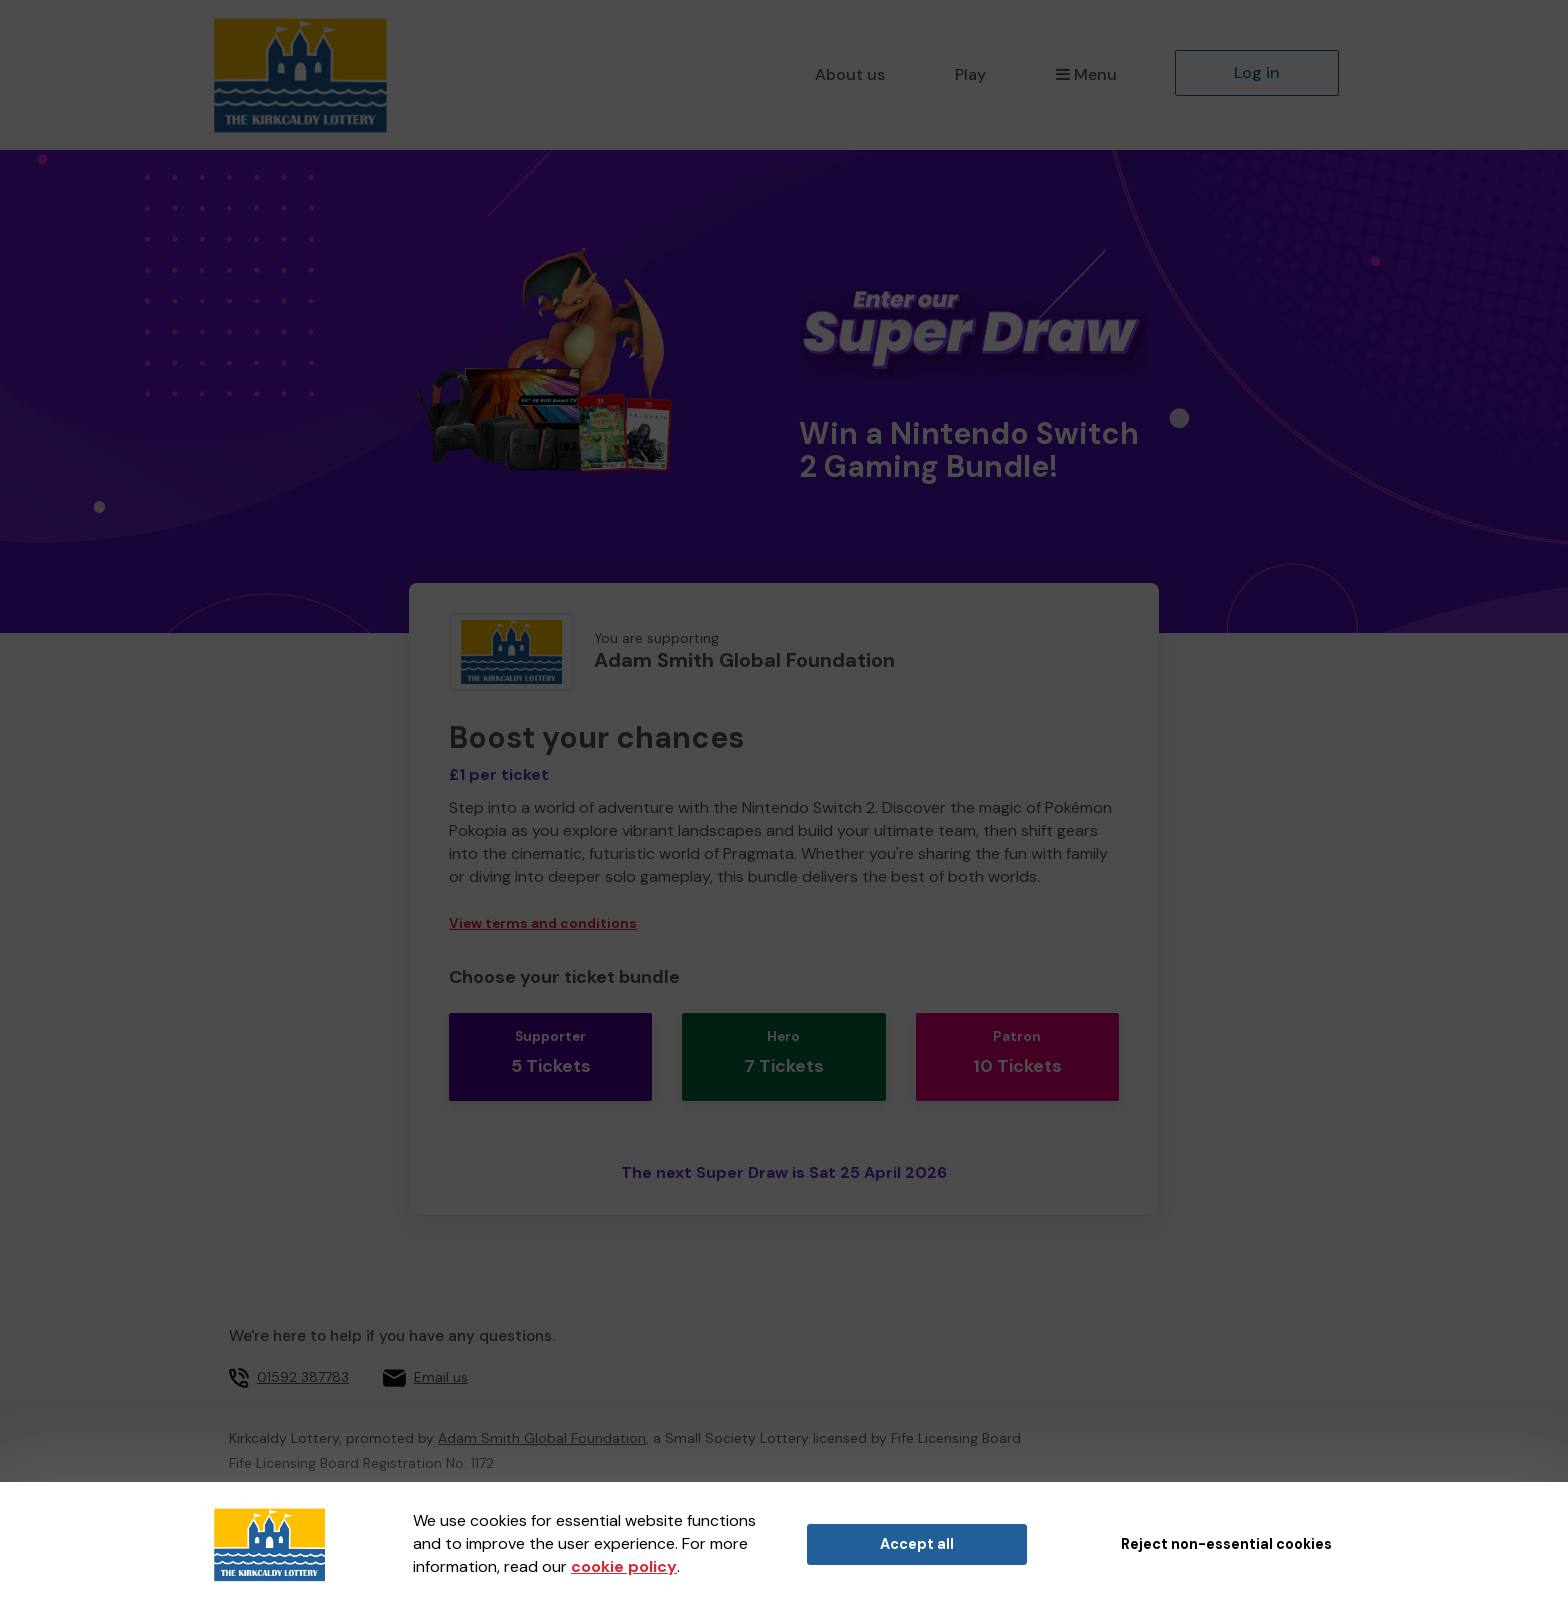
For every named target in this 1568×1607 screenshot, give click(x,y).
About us (850, 74)
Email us (441, 1356)
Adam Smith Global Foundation (542, 1417)
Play (970, 74)
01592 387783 (303, 1356)
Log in (1257, 72)
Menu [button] (1086, 74)
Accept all (917, 1544)
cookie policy (624, 1566)
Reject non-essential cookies (1226, 1544)
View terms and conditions (543, 923)
